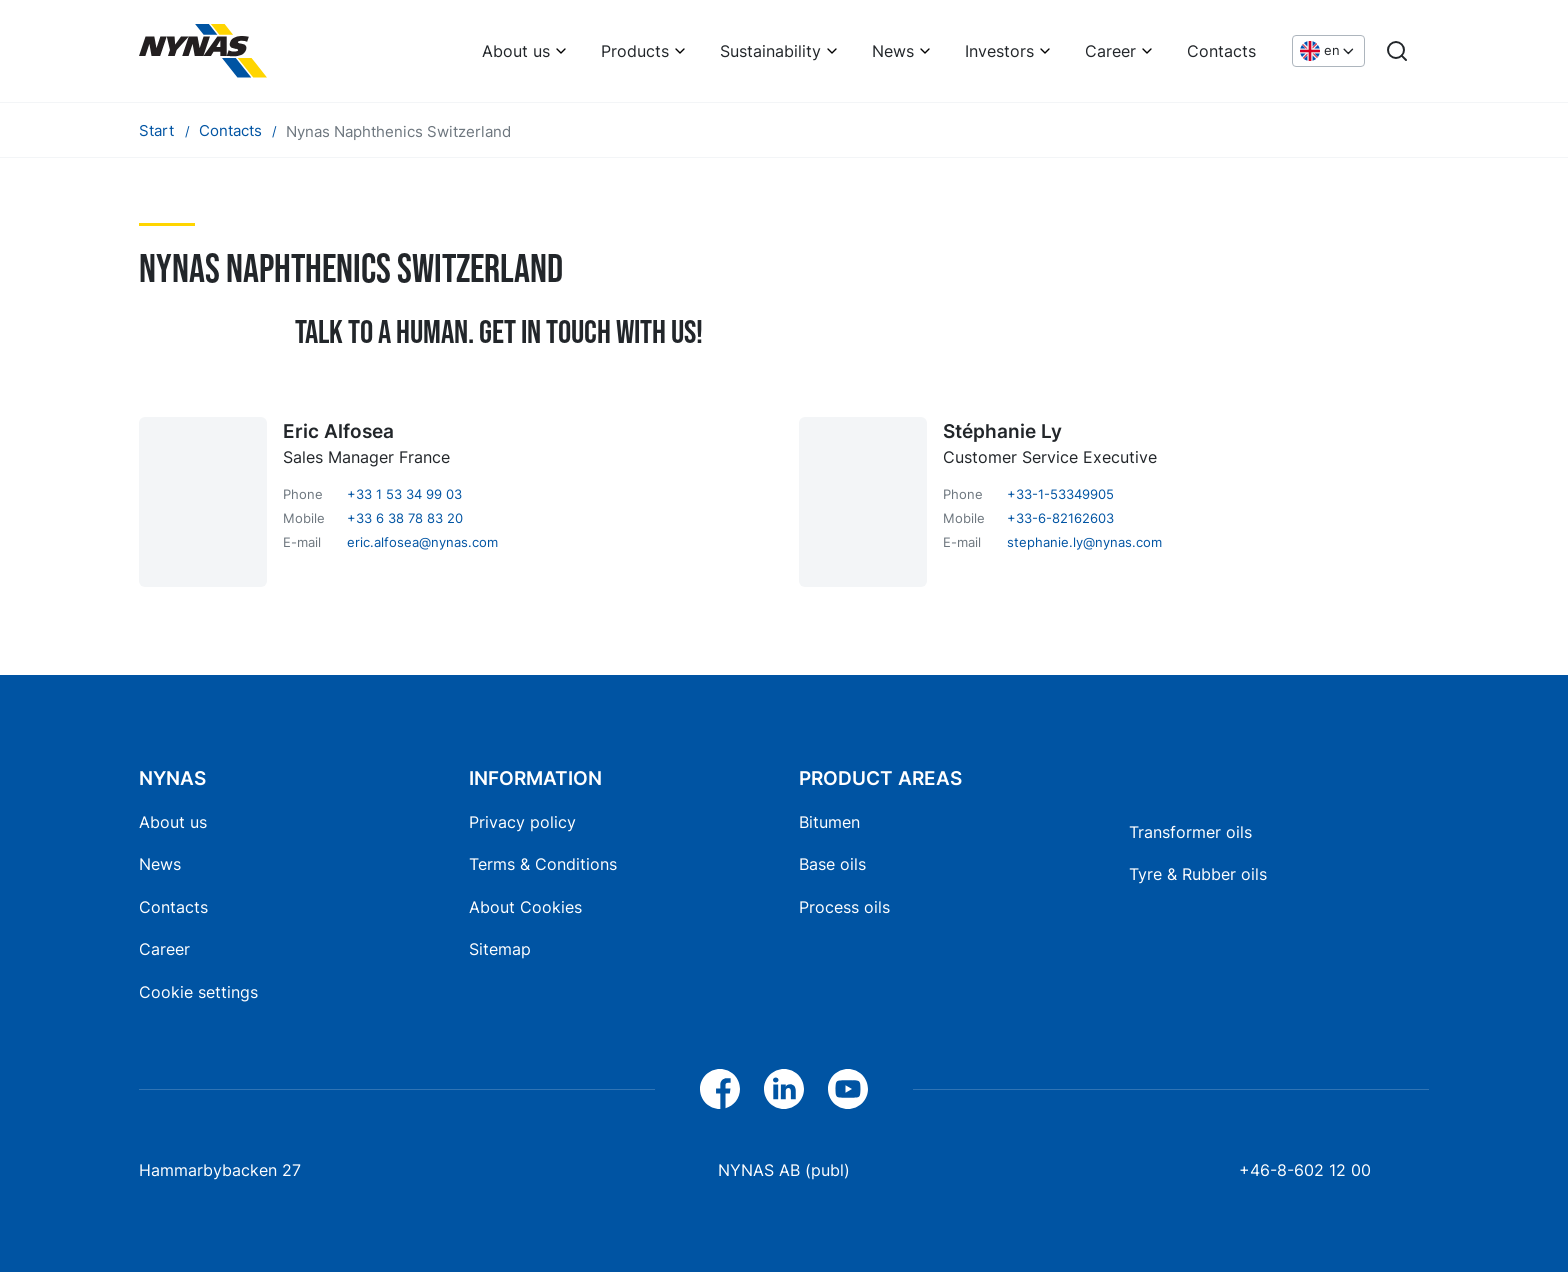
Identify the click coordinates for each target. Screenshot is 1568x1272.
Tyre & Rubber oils (1198, 874)
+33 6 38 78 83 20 (405, 518)
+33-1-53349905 (1060, 494)
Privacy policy (522, 822)
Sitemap (500, 949)
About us (516, 51)
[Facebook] (720, 1089)
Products (635, 51)
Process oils (844, 907)
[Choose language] (1328, 51)
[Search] (1397, 51)
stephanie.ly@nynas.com (1084, 542)
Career (1110, 51)
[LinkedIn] (784, 1089)
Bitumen (829, 822)
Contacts (1221, 51)
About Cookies (525, 907)
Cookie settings (198, 992)
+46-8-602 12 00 (1305, 1170)
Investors (999, 51)
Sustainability (770, 51)
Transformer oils (1190, 832)
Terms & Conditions (543, 864)
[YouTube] (848, 1089)
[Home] (203, 51)
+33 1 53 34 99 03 (404, 494)
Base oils (832, 864)
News (893, 51)
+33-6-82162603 (1060, 518)
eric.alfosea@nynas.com (422, 542)
